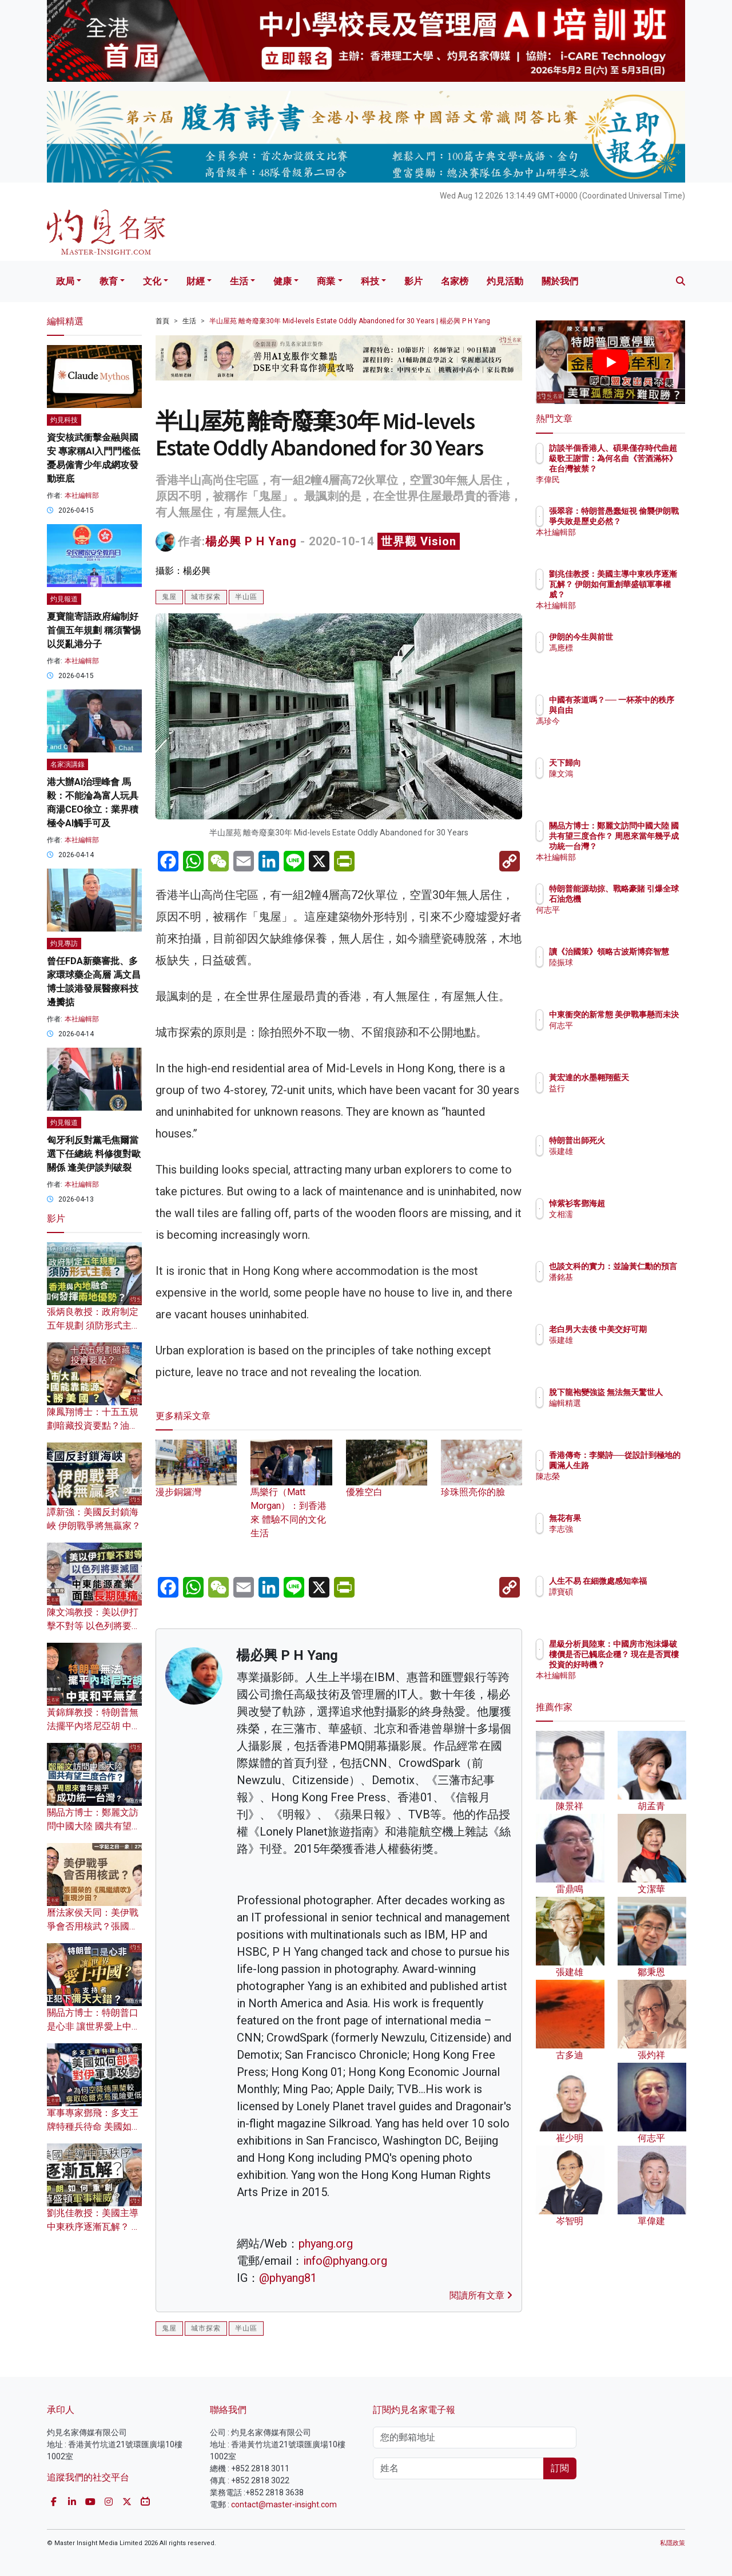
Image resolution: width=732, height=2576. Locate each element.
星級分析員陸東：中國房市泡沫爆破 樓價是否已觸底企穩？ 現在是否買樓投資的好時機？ (648, 1664)
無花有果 (632, 1518)
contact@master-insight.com (284, 2504)
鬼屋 (169, 597)
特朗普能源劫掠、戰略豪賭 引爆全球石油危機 (648, 899)
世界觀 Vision (418, 541)
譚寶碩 (628, 1602)
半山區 (246, 597)
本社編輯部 (82, 496)
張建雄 (628, 1151)
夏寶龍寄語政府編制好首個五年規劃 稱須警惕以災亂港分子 (94, 630)
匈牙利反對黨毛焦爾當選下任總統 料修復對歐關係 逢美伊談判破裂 (94, 1154)
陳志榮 (628, 1486)
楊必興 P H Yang (251, 541)
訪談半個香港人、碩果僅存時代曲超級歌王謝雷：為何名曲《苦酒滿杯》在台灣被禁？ (648, 468)
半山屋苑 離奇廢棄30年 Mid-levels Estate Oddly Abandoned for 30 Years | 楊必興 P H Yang (349, 321)
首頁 (162, 321)
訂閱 (560, 2468)
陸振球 (628, 972)
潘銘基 (628, 1287)
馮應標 (628, 647)
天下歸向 (632, 762)
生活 (239, 281)
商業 (326, 281)
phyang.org (326, 2243)
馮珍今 (628, 731)
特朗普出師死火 (644, 1140)
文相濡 (628, 1214)
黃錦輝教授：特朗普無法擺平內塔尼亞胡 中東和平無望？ (94, 1726)
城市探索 (206, 597)
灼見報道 (64, 599)
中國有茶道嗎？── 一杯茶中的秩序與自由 (646, 710)
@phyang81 (288, 2278)
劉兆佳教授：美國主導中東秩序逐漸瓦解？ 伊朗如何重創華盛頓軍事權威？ (648, 594)
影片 (413, 281)
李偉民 (628, 479)
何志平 (628, 920)
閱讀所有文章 (480, 2295)
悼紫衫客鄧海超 (644, 1203)
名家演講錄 (67, 764)
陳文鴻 (628, 773)
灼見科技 (64, 420)
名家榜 (454, 281)
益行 (624, 1098)
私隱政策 (672, 2543)
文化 (152, 281)
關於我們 (560, 281)
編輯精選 (632, 1413)
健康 (282, 281)
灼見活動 (505, 281)
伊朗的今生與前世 (648, 636)
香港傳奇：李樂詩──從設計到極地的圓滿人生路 (648, 1465)
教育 (109, 281)
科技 (370, 281)
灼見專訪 (64, 944)
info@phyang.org (345, 2261)
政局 (65, 281)
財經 (195, 281)
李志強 (628, 1528)
